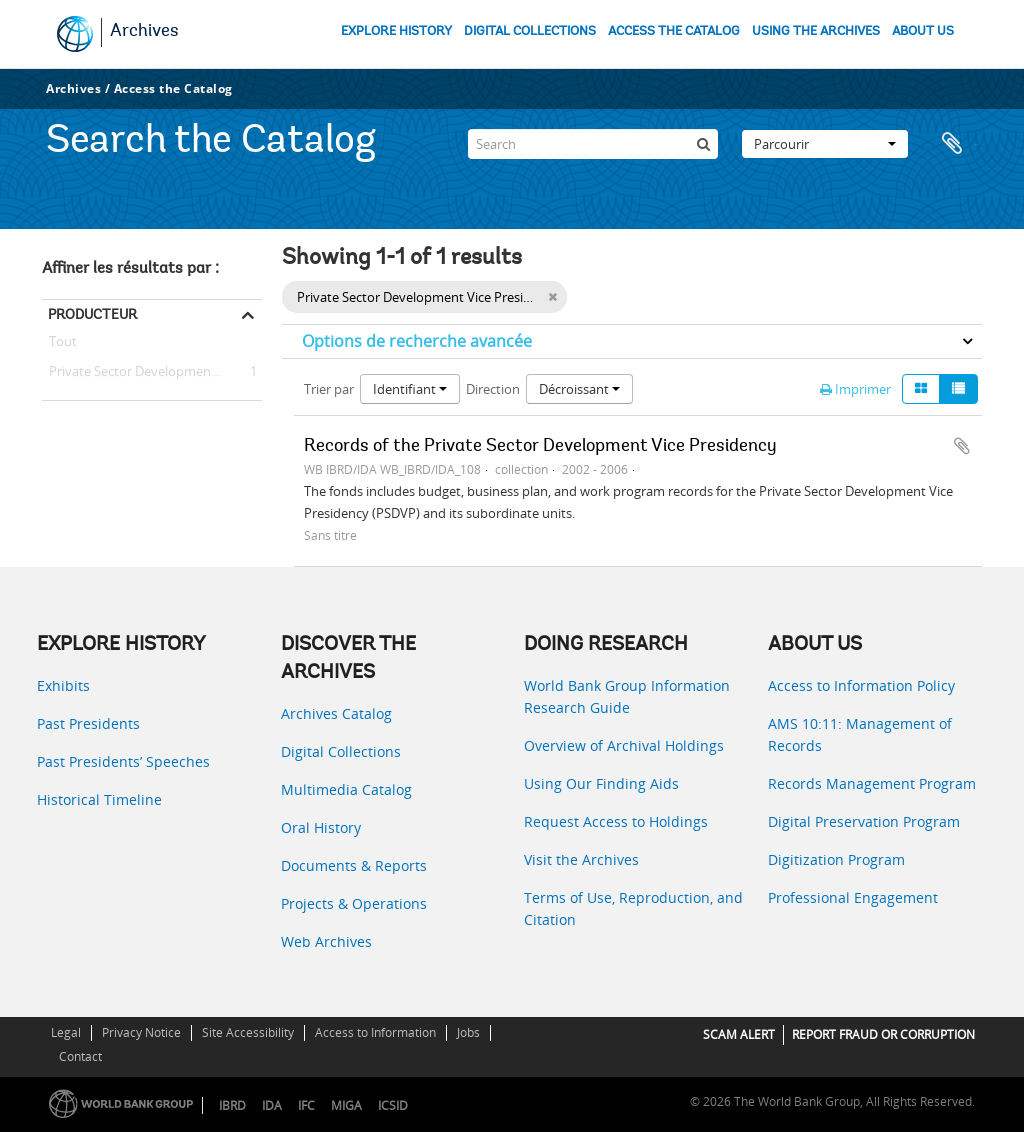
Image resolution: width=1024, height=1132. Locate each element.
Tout (63, 345)
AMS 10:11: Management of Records (860, 734)
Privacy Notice (141, 1032)
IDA (272, 1105)
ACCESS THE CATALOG (674, 31)
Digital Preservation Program (864, 821)
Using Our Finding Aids (601, 783)
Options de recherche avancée (417, 341)
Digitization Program (836, 859)
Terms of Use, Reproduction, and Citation (633, 908)
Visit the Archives (581, 859)
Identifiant (410, 389)
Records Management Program (872, 783)
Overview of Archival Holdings (624, 745)
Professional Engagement (853, 897)
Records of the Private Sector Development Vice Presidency (540, 447)
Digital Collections (341, 751)
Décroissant (579, 389)
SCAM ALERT (739, 1034)
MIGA (346, 1105)
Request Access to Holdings (616, 821)
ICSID (393, 1105)
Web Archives (326, 941)
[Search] (593, 144)
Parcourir (825, 144)
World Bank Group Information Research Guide (627, 696)
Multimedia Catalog (346, 789)
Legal (66, 1032)
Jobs (468, 1032)
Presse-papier (957, 144)
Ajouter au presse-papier (962, 446)
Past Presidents (88, 723)
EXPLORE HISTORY (396, 31)
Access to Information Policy (861, 685)
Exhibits (63, 685)
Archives (144, 32)
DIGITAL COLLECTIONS (530, 31)
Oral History (321, 827)
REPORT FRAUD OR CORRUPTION (883, 1034)
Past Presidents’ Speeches (123, 761)
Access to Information (375, 1032)
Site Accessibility (248, 1032)
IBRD (232, 1105)
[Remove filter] (552, 297)
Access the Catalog (173, 88)
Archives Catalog (336, 713)
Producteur (92, 314)
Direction (493, 389)
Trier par (329, 389)
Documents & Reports (354, 865)
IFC (306, 1105)
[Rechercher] (703, 144)
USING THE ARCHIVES (816, 31)
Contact (80, 1056)
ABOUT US (923, 31)
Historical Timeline (99, 799)
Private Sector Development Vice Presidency (152, 372)
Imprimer (855, 389)
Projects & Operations (354, 903)
